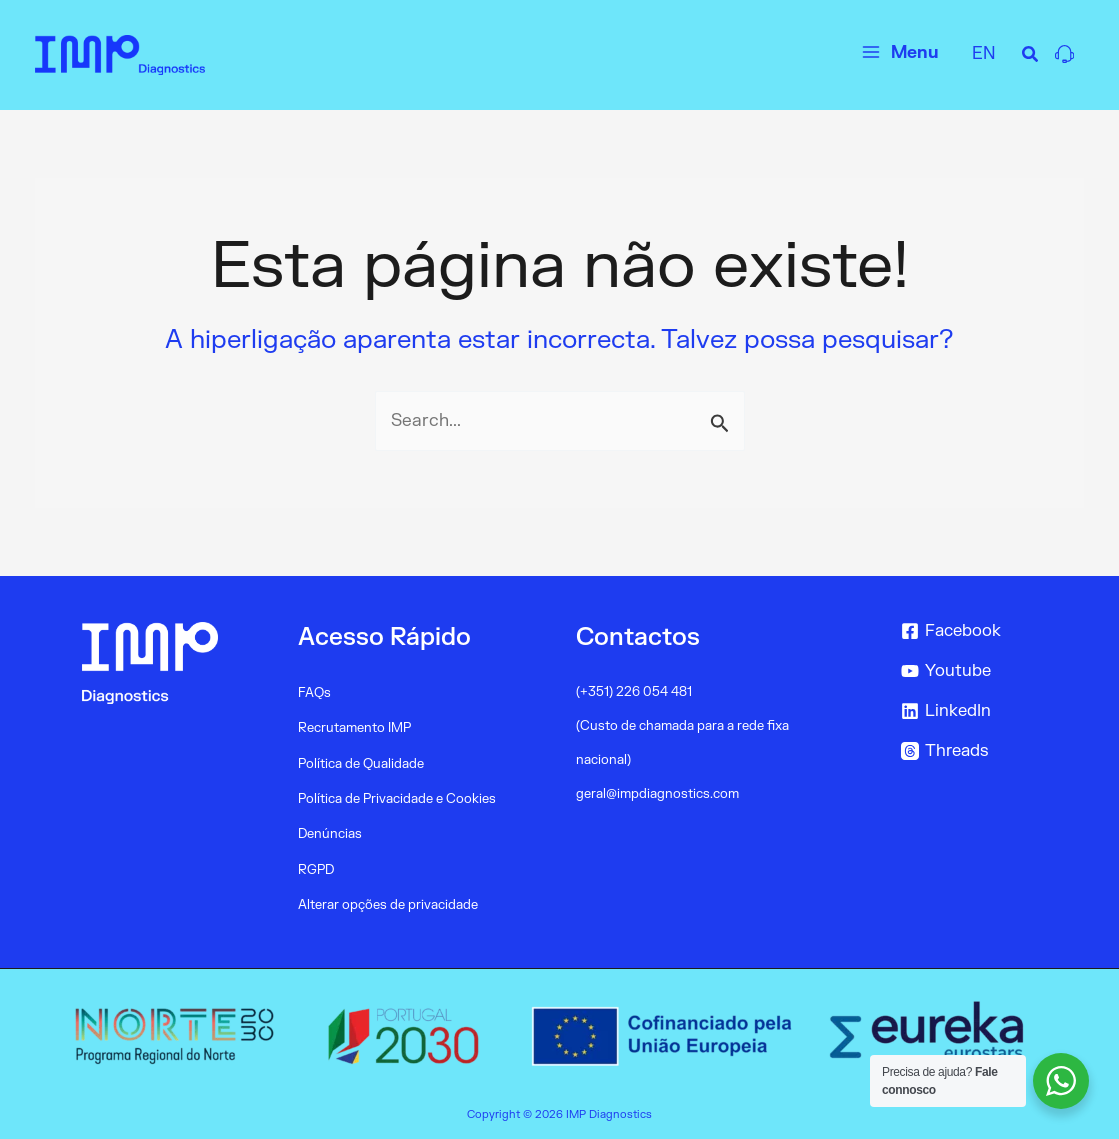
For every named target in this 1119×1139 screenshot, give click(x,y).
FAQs (314, 693)
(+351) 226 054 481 (634, 692)
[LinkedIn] (988, 712)
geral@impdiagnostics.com (657, 794)
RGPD (316, 868)
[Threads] (988, 752)
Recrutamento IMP (354, 728)
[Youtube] (988, 672)
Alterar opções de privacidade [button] (388, 903)
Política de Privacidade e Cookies (397, 798)
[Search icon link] (1031, 57)
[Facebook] (988, 632)
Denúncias (330, 833)
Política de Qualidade (361, 763)
